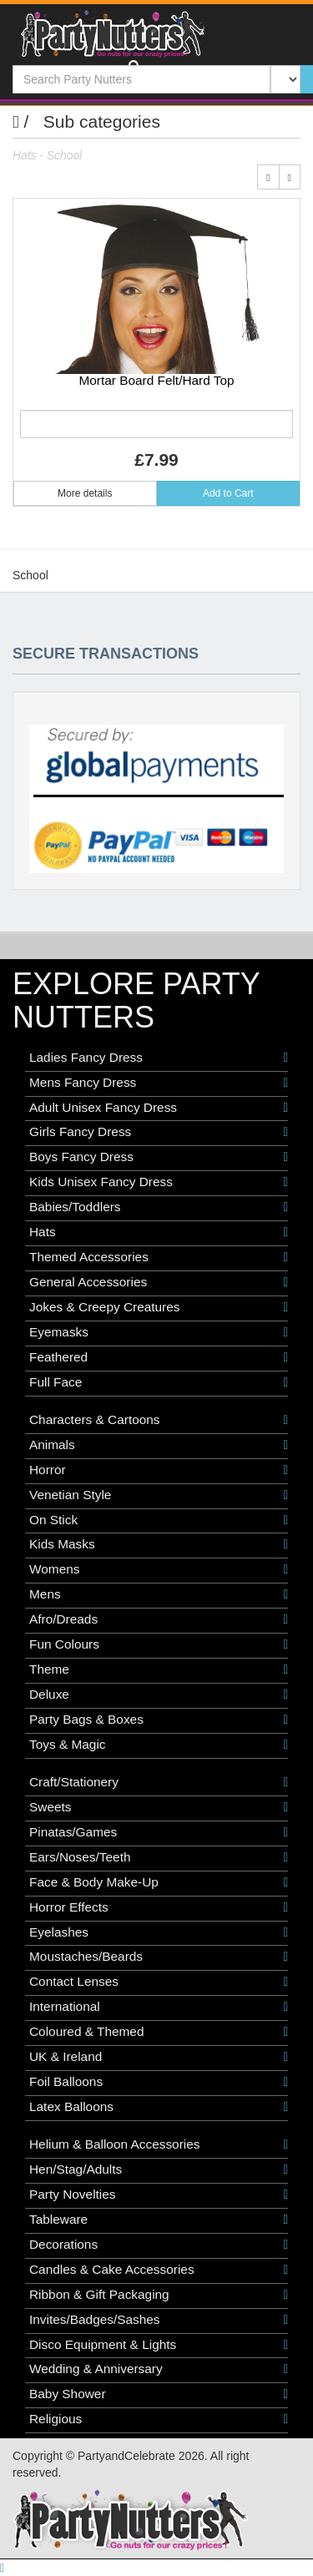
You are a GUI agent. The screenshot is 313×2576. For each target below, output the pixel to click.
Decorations (158, 2244)
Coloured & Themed (158, 2031)
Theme (158, 1669)
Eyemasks (158, 1332)
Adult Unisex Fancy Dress (158, 1107)
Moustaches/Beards (158, 1956)
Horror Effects (158, 1907)
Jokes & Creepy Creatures (158, 1307)
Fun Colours (158, 1644)
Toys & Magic (158, 1744)
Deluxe (158, 1694)
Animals (158, 1445)
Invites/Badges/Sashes (158, 2319)
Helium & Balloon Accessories (158, 2144)
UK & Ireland (158, 2056)
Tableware (158, 2219)
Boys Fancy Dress (158, 1157)
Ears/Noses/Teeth (158, 1857)
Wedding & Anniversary (158, 2369)
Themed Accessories (158, 1257)
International (158, 2006)
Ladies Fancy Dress (158, 1057)
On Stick (158, 1520)
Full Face (158, 1382)
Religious (158, 2419)
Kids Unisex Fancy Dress (158, 1182)
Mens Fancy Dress (158, 1082)
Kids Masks (158, 1544)
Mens (158, 1594)
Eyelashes (158, 1932)
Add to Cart (228, 493)
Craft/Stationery (158, 1782)
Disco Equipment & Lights (158, 2344)
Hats (158, 1232)
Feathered (158, 1357)
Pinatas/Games (158, 1832)
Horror (158, 1470)
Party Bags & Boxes (158, 1719)
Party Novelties (158, 2194)
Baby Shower (158, 2394)
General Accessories (158, 1282)
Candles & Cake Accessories (158, 2269)
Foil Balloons (158, 2082)
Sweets (158, 1807)
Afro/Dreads (158, 1619)
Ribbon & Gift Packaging (158, 2294)
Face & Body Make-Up (158, 1882)
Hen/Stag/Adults (158, 2169)
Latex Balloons (158, 2107)
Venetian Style (158, 1495)
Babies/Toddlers (158, 1207)
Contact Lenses (158, 1981)
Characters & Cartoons (158, 1420)
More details (85, 493)
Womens (158, 1569)
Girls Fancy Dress (158, 1132)
